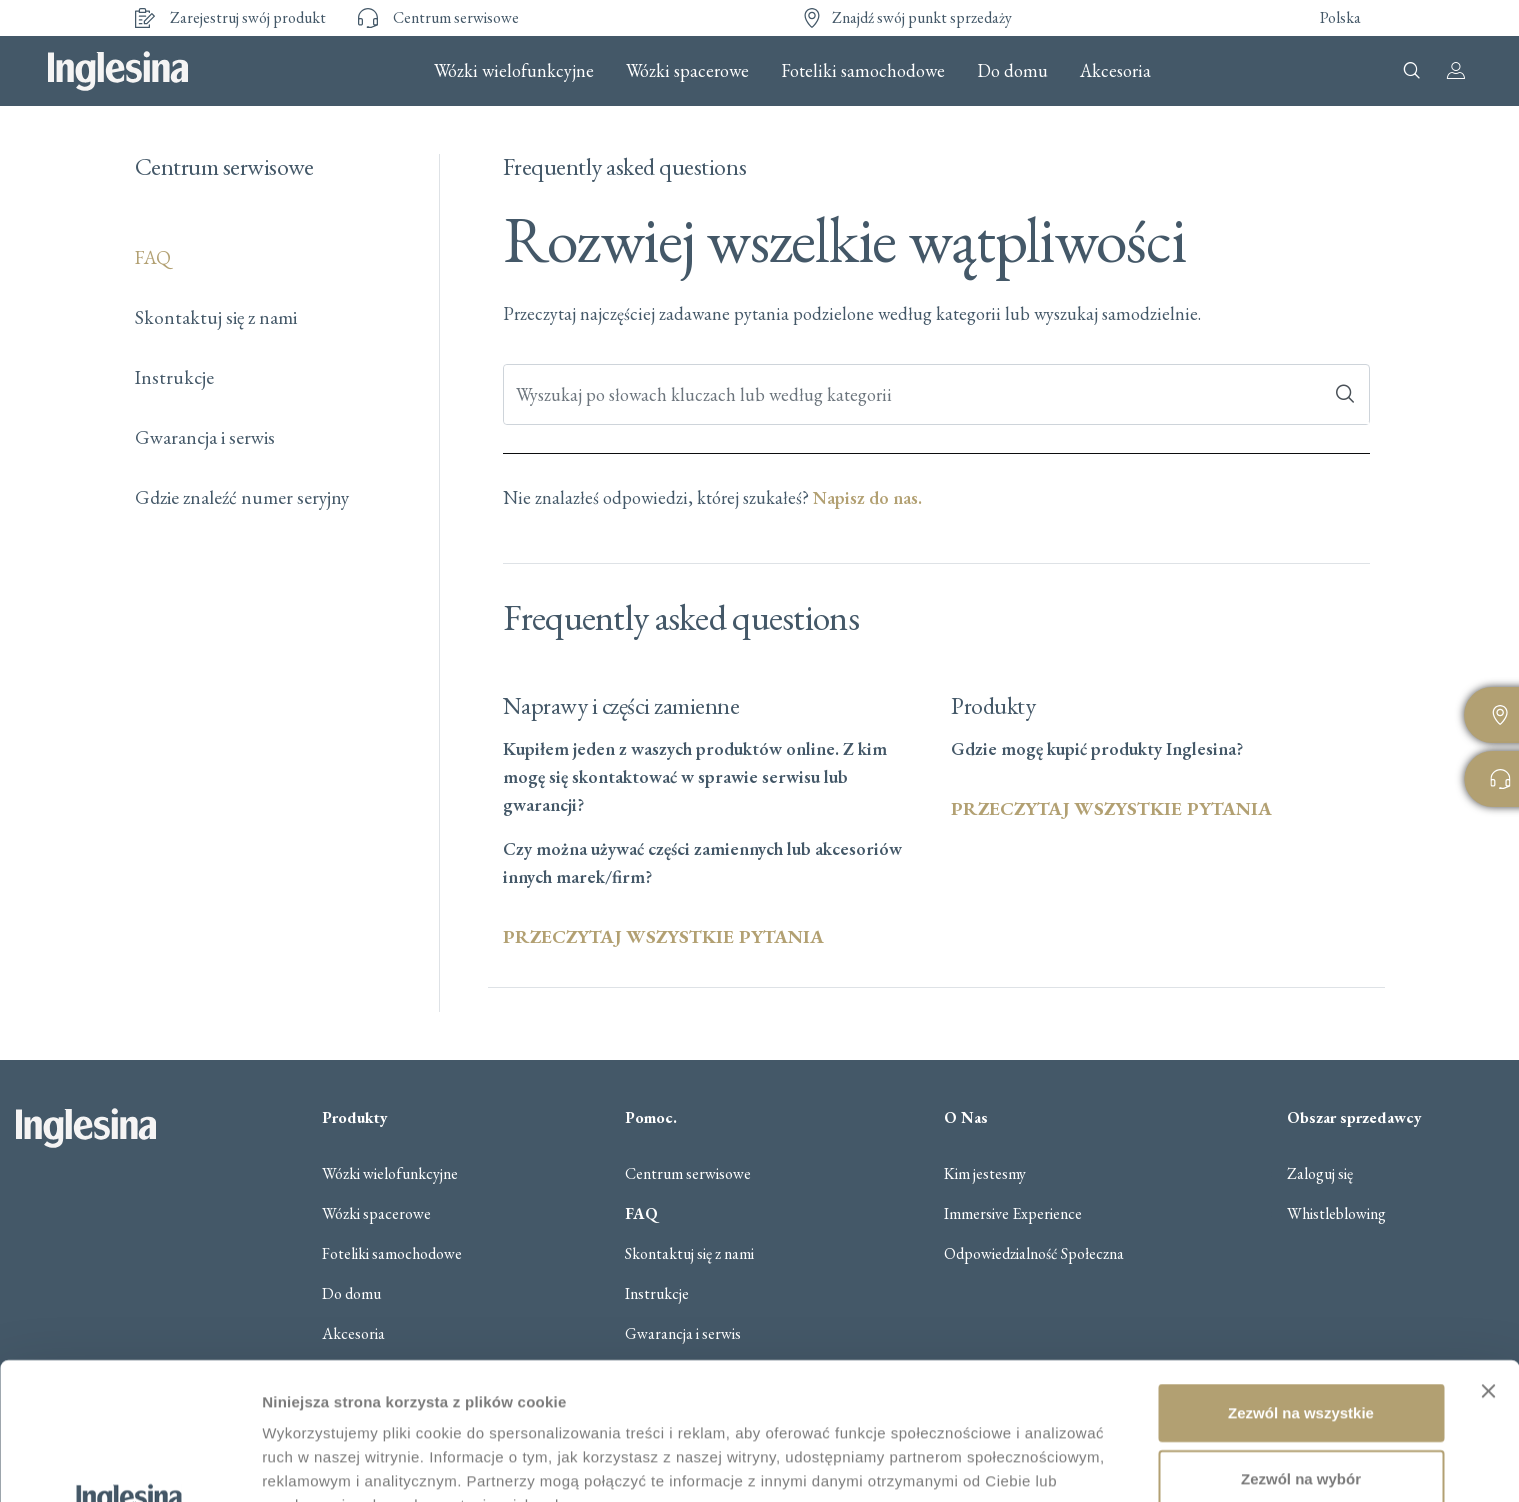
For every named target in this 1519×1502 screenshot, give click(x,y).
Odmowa (1300, 1406)
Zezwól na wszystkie (1301, 1275)
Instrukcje (174, 377)
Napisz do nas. (867, 497)
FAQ (153, 257)
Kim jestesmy (985, 1174)
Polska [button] (1340, 17)
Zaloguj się (1320, 1174)
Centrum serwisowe (688, 1174)
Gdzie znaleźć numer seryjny (242, 497)
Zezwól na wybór (1301, 1341)
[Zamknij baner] (1488, 1254)
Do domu (1012, 71)
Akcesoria (1115, 71)
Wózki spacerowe (687, 71)
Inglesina (118, 71)
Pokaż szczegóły (322, 1462)
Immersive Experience (1013, 1214)
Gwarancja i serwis (205, 437)
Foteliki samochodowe (863, 71)
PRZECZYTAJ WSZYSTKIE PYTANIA (663, 936)
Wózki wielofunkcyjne (514, 71)
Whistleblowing (1336, 1214)
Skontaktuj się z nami (216, 317)
